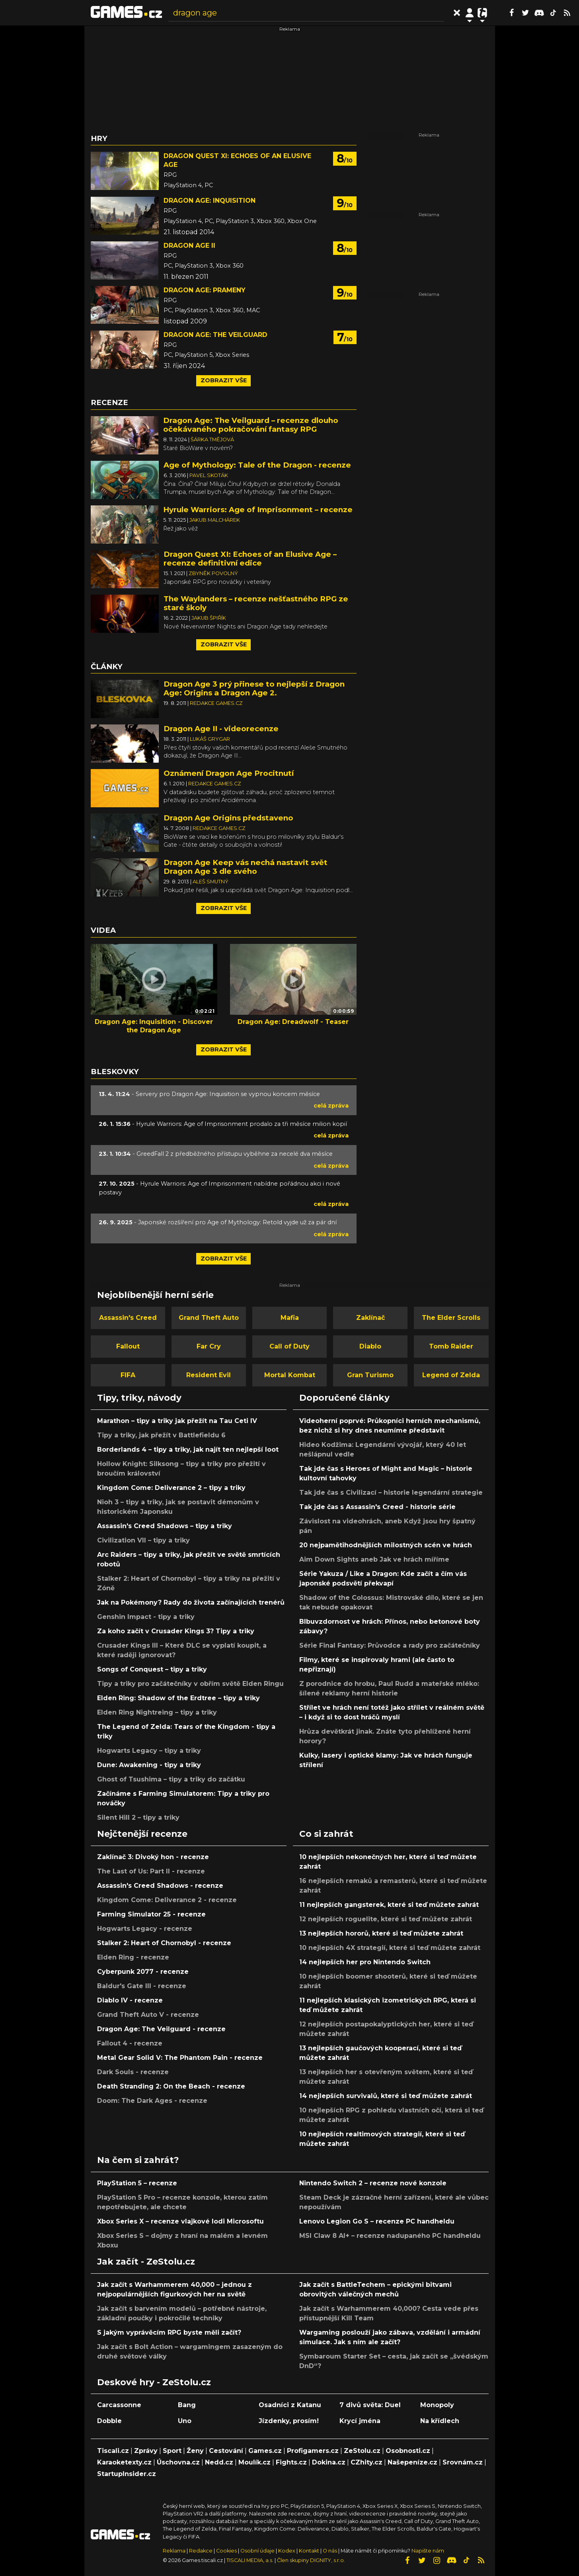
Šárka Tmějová (212, 439)
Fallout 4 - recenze (129, 2043)
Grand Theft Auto (209, 1317)
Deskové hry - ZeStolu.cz (154, 2382)
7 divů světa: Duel (370, 2405)
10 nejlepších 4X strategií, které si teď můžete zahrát (389, 1948)
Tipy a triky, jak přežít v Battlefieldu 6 (161, 1435)
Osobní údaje (257, 2551)
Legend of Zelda (451, 1375)
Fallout (128, 1346)
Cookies (226, 2551)
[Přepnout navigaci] (469, 12)
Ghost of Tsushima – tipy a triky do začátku (171, 1779)
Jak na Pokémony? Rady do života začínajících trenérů (191, 1602)
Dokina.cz (328, 2462)
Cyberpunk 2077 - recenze (143, 1971)
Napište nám (427, 2551)
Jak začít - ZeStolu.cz (146, 2261)
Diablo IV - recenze (130, 2000)
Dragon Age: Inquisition (209, 200)
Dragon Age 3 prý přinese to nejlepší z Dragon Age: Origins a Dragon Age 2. (254, 688)
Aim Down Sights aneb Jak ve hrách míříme (374, 1559)
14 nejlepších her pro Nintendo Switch (365, 1962)
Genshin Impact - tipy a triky (146, 1617)
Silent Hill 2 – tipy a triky (138, 1817)
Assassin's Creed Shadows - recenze (160, 1885)
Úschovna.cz (178, 2462)
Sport (172, 2451)
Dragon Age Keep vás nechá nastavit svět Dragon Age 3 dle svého (246, 867)
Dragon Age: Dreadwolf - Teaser (293, 1022)
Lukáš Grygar (210, 739)
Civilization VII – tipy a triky (143, 1540)
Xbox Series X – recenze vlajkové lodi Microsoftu (180, 2221)
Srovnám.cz (463, 2462)
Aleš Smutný (210, 882)
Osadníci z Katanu (290, 2405)
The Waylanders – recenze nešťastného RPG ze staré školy (256, 603)
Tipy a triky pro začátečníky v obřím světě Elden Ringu (190, 1683)
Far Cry (209, 1346)
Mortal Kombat (289, 1375)
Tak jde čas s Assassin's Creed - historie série (377, 1507)
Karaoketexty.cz (124, 2462)
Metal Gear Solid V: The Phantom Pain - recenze (180, 2057)
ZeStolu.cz (362, 2451)
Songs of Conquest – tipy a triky (152, 1669)
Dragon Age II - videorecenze (221, 728)
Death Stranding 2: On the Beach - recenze (171, 2086)
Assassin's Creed (128, 1317)
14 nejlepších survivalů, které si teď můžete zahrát (385, 2096)
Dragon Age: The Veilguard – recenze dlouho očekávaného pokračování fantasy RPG (250, 425)
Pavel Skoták (208, 475)
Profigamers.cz (313, 2451)
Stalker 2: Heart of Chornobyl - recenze (164, 1943)
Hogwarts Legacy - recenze (144, 1928)
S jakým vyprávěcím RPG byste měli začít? (169, 2332)
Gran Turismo (370, 1375)
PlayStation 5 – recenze (137, 2183)
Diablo (370, 1346)
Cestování (226, 2451)
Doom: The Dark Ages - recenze (152, 2100)
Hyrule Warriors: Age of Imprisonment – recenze (258, 509)
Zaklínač (370, 1317)
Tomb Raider (451, 1346)
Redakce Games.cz (216, 703)
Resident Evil (208, 1375)
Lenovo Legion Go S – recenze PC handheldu (376, 2221)
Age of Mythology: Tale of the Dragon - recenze (257, 465)
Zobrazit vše (224, 380)
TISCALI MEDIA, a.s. (249, 2560)
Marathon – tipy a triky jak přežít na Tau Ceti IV (177, 1421)
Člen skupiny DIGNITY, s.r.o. (311, 2560)
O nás (330, 2551)
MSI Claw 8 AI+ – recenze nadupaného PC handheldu (390, 2235)
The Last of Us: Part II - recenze (151, 1871)
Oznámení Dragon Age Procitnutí (229, 773)
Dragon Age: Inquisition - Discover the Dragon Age (154, 1026)
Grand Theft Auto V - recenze (148, 2014)
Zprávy (146, 2451)
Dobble (109, 2421)
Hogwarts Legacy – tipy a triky (149, 1750)
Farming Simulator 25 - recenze (151, 1914)
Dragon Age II (189, 245)
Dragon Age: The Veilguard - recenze (161, 2029)
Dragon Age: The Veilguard (215, 335)
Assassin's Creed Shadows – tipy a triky (164, 1526)
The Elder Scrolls (451, 1317)
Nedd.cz (219, 2462)
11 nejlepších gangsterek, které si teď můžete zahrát (389, 1905)
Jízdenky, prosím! (289, 2421)
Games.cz (265, 2451)
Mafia (290, 1317)
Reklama (174, 2551)
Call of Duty (289, 1346)
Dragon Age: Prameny (205, 290)
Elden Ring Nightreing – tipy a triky (157, 1712)
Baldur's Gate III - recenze (141, 1986)
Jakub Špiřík (208, 618)
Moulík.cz (254, 2462)
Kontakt (309, 2551)
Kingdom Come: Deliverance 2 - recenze (167, 1900)
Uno (184, 2421)
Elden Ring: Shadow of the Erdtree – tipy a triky (178, 1698)
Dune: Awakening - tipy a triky (149, 1765)
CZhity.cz (366, 2462)
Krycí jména (359, 2421)
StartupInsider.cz (126, 2474)
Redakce (200, 2551)
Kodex (287, 2551)
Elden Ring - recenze (133, 1957)
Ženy (195, 2451)
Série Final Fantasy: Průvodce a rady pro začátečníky (389, 1645)
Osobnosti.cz (408, 2451)
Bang (187, 2405)
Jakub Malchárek (214, 520)
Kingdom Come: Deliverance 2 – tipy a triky (171, 1488)
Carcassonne (119, 2405)
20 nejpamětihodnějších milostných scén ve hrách (385, 1545)
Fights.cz (291, 2462)
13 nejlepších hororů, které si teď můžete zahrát (381, 1933)
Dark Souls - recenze (133, 2072)
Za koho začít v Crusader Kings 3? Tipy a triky (175, 1631)
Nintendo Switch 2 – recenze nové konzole (372, 2183)
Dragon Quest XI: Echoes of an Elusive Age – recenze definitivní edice (250, 559)
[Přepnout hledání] (456, 12)
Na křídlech (439, 2421)
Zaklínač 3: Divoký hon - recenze (153, 1857)
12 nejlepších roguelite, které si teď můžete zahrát (385, 1919)
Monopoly (437, 2405)
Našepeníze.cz (412, 2462)
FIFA (128, 1375)
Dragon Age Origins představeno (228, 817)
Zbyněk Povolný (213, 573)
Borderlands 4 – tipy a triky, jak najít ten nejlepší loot (188, 1449)
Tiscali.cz (113, 2451)
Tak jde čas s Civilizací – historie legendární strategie (391, 1492)
